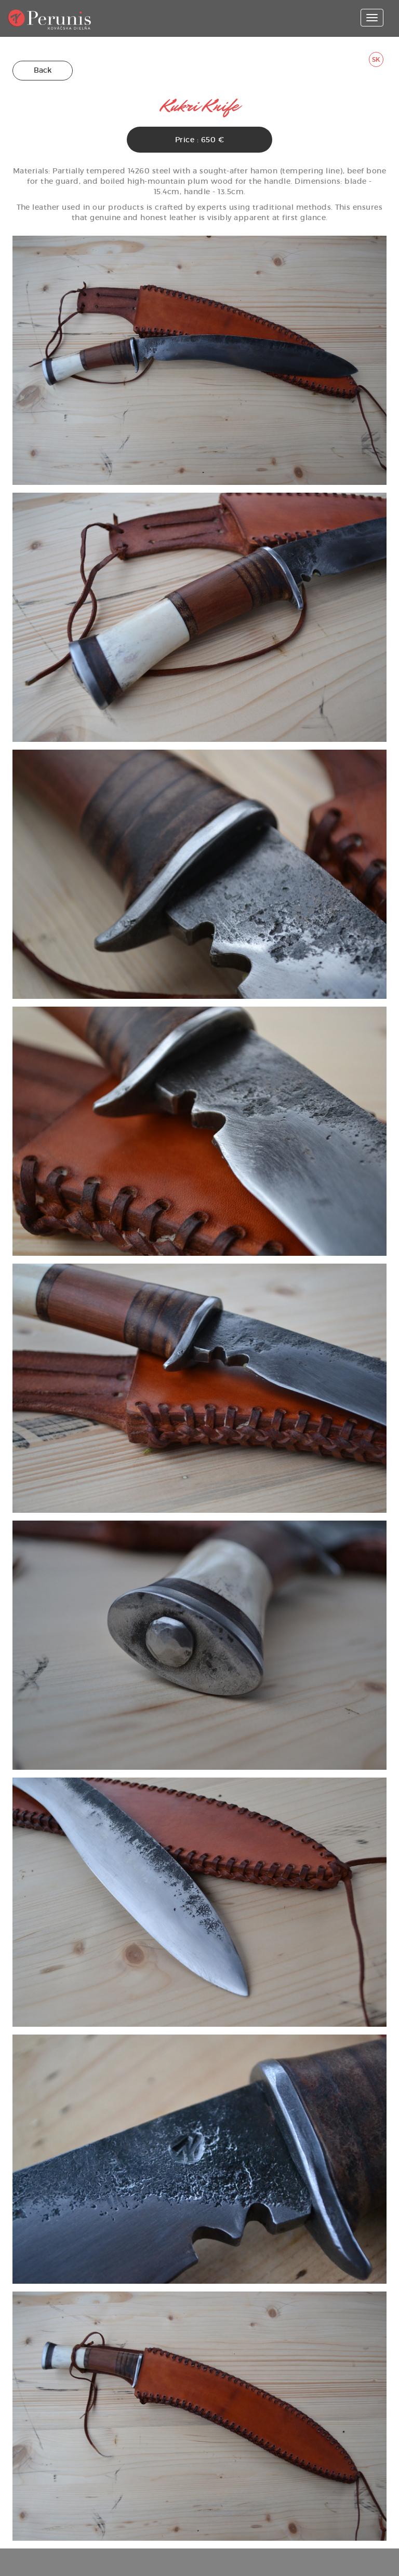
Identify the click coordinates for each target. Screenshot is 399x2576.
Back (42, 70)
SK (376, 59)
